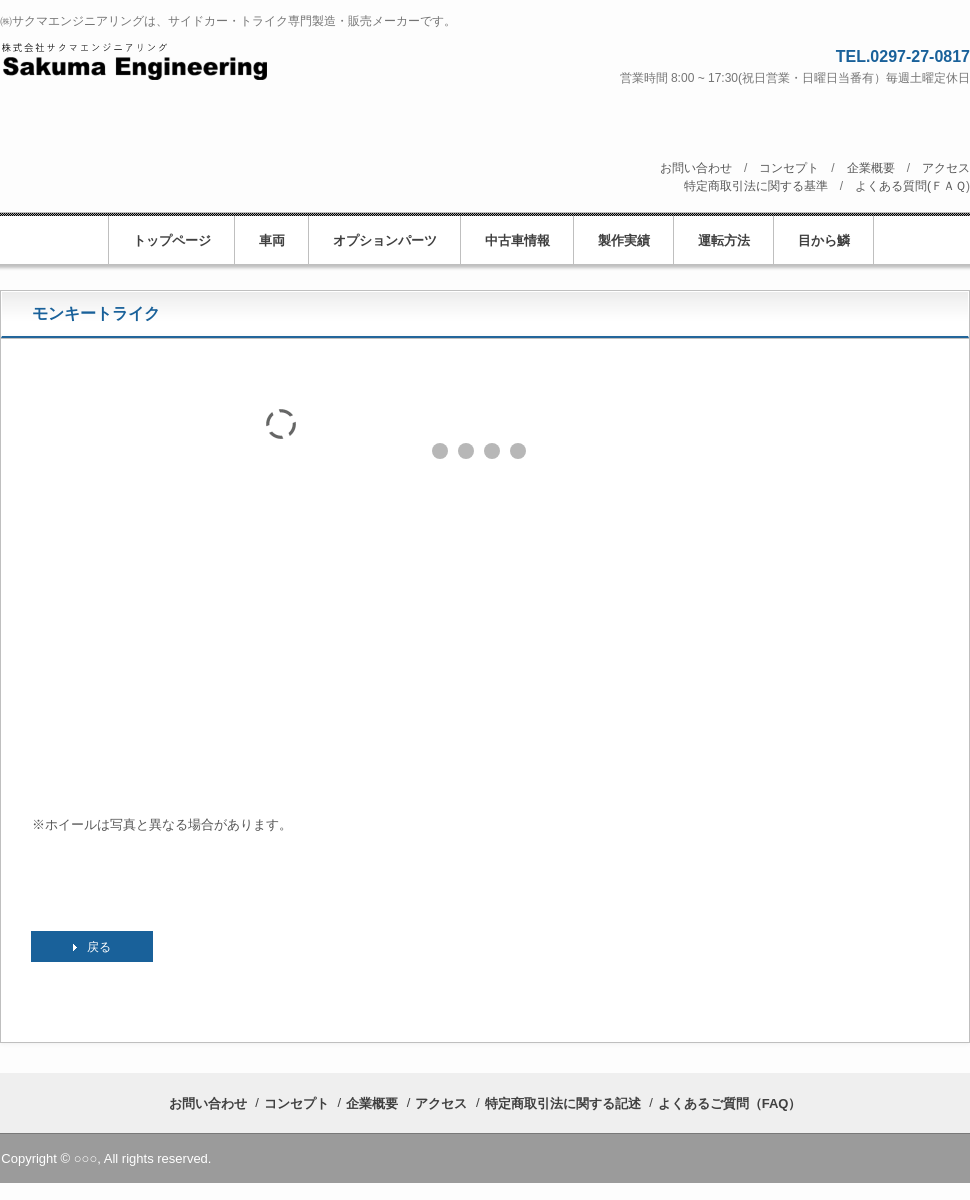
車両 (272, 240)
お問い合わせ (696, 168)
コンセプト (789, 168)
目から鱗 (824, 240)
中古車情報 (517, 240)
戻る (99, 947)
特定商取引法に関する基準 (756, 186)
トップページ (172, 240)
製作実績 (624, 240)
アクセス (946, 168)
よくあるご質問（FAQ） (730, 1103)
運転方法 (724, 240)
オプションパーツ (385, 240)
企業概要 (871, 168)
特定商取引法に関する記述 (563, 1103)
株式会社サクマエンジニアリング (217, 61)
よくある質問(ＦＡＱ (910, 186)
